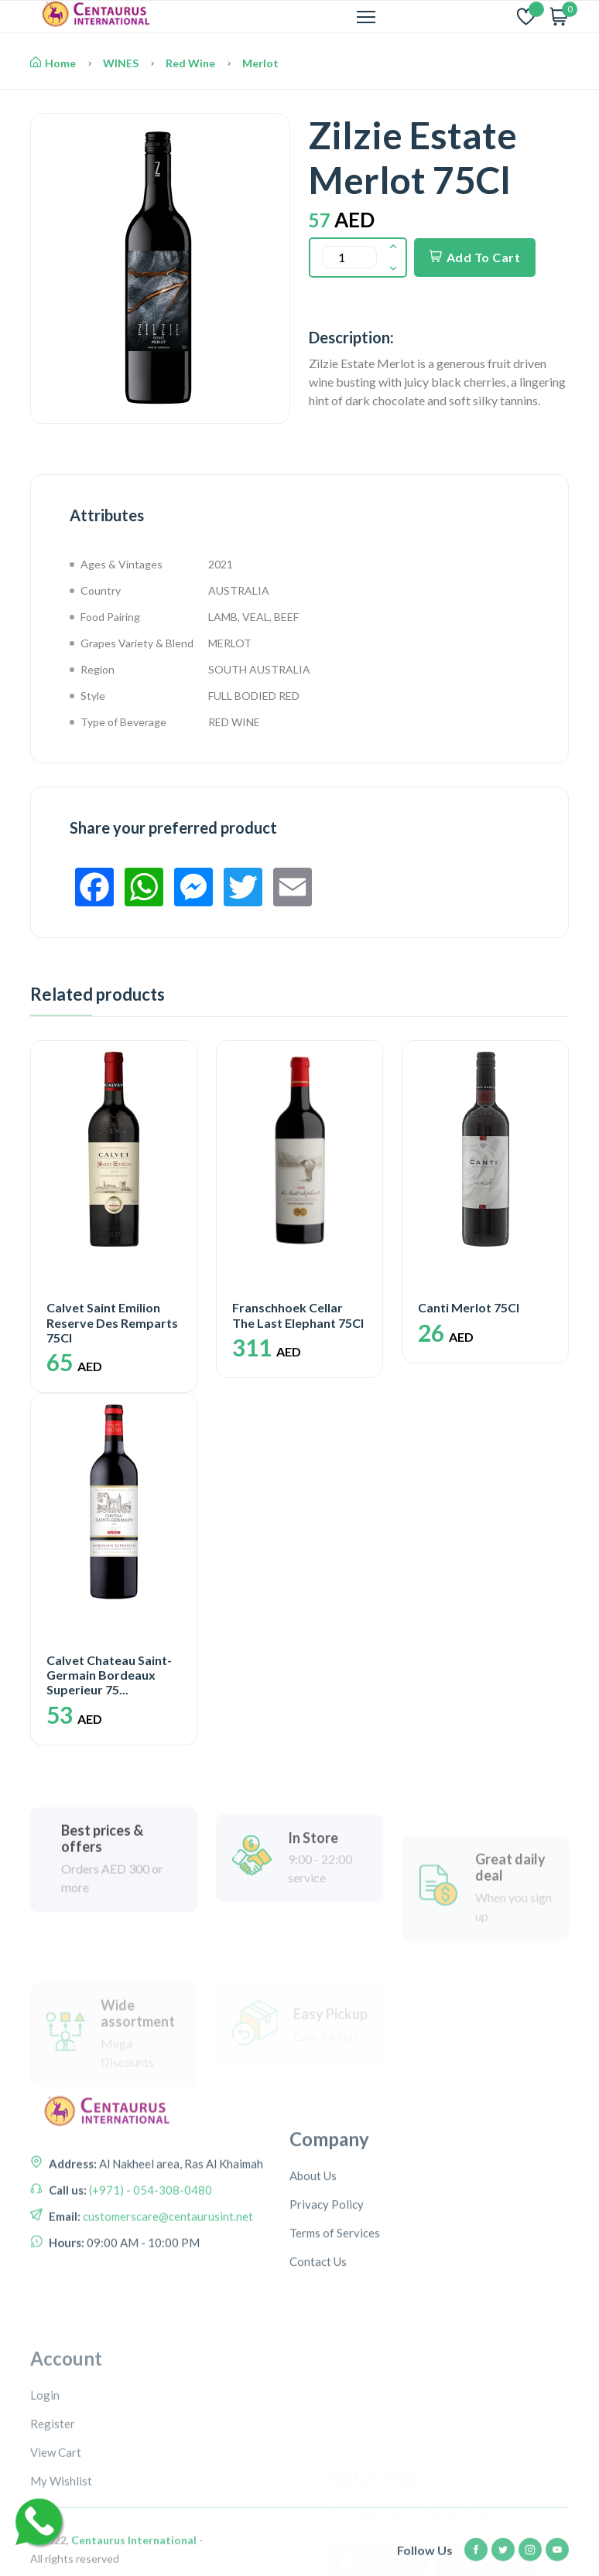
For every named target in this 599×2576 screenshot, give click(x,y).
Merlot (260, 63)
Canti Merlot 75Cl (468, 1307)
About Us (313, 2251)
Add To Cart (475, 257)
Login (45, 2500)
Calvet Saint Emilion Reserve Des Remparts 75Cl (112, 1322)
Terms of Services (334, 2308)
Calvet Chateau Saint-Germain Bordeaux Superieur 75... (109, 1675)
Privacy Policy (326, 2280)
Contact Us (318, 2337)
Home (53, 63)
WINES (121, 63)
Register (52, 2529)
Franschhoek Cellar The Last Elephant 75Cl (298, 1314)
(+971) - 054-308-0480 (149, 2243)
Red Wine (190, 63)
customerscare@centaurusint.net (166, 2269)
